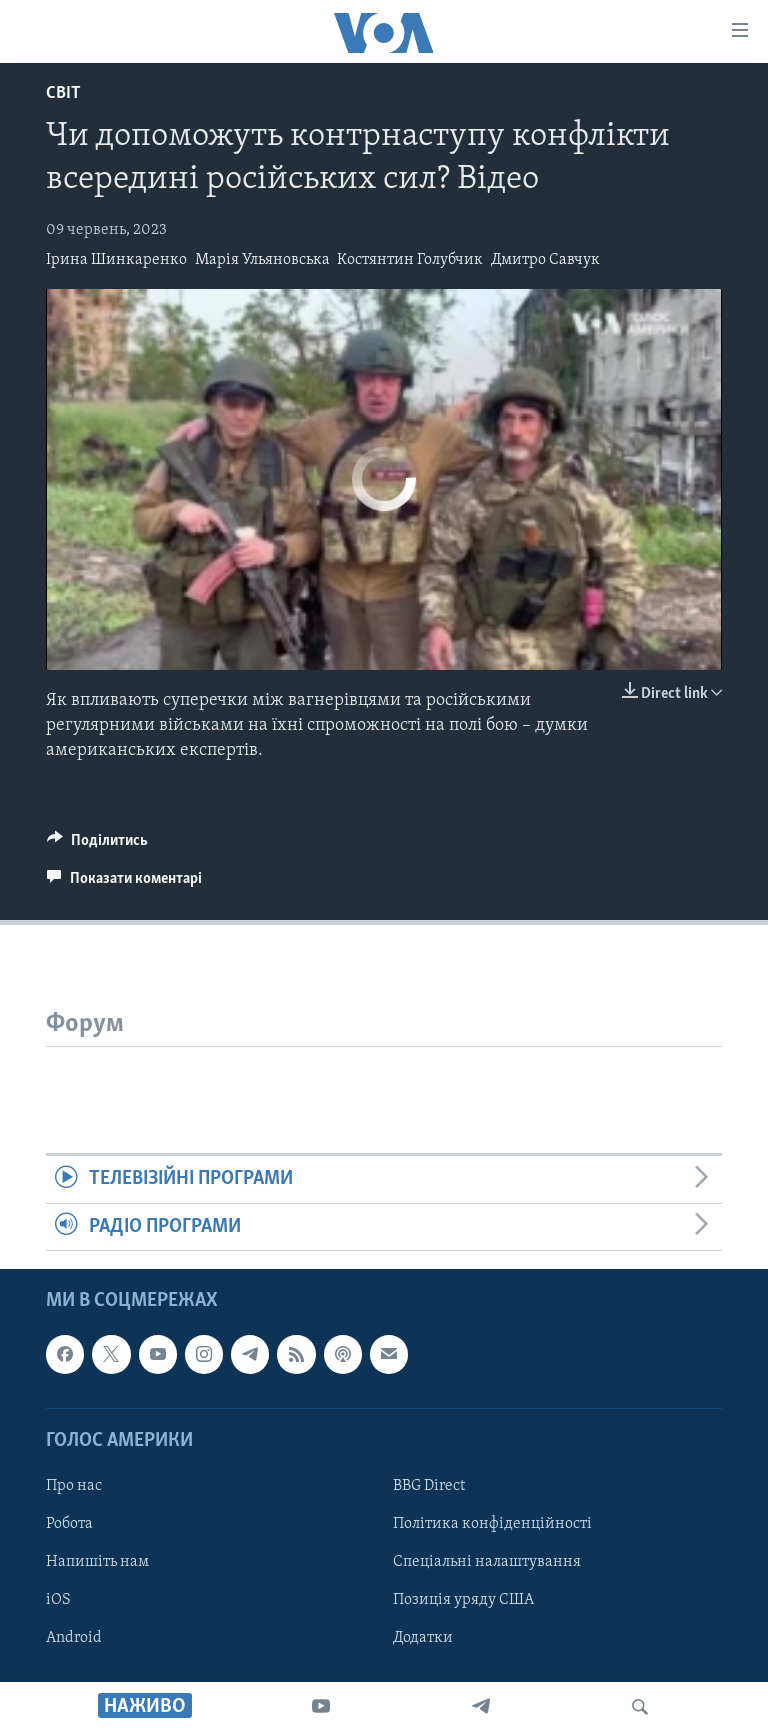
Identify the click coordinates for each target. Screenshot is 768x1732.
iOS (58, 1600)
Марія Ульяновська (262, 260)
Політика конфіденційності (492, 1524)
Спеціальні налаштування (487, 1562)
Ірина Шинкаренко (116, 260)
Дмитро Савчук (545, 260)
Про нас (74, 1486)
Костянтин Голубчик (410, 260)
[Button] (97, 845)
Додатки (423, 1638)
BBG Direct (429, 1486)
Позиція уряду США (463, 1600)
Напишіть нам (97, 1562)
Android (74, 1638)
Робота (69, 1524)
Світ (63, 93)
